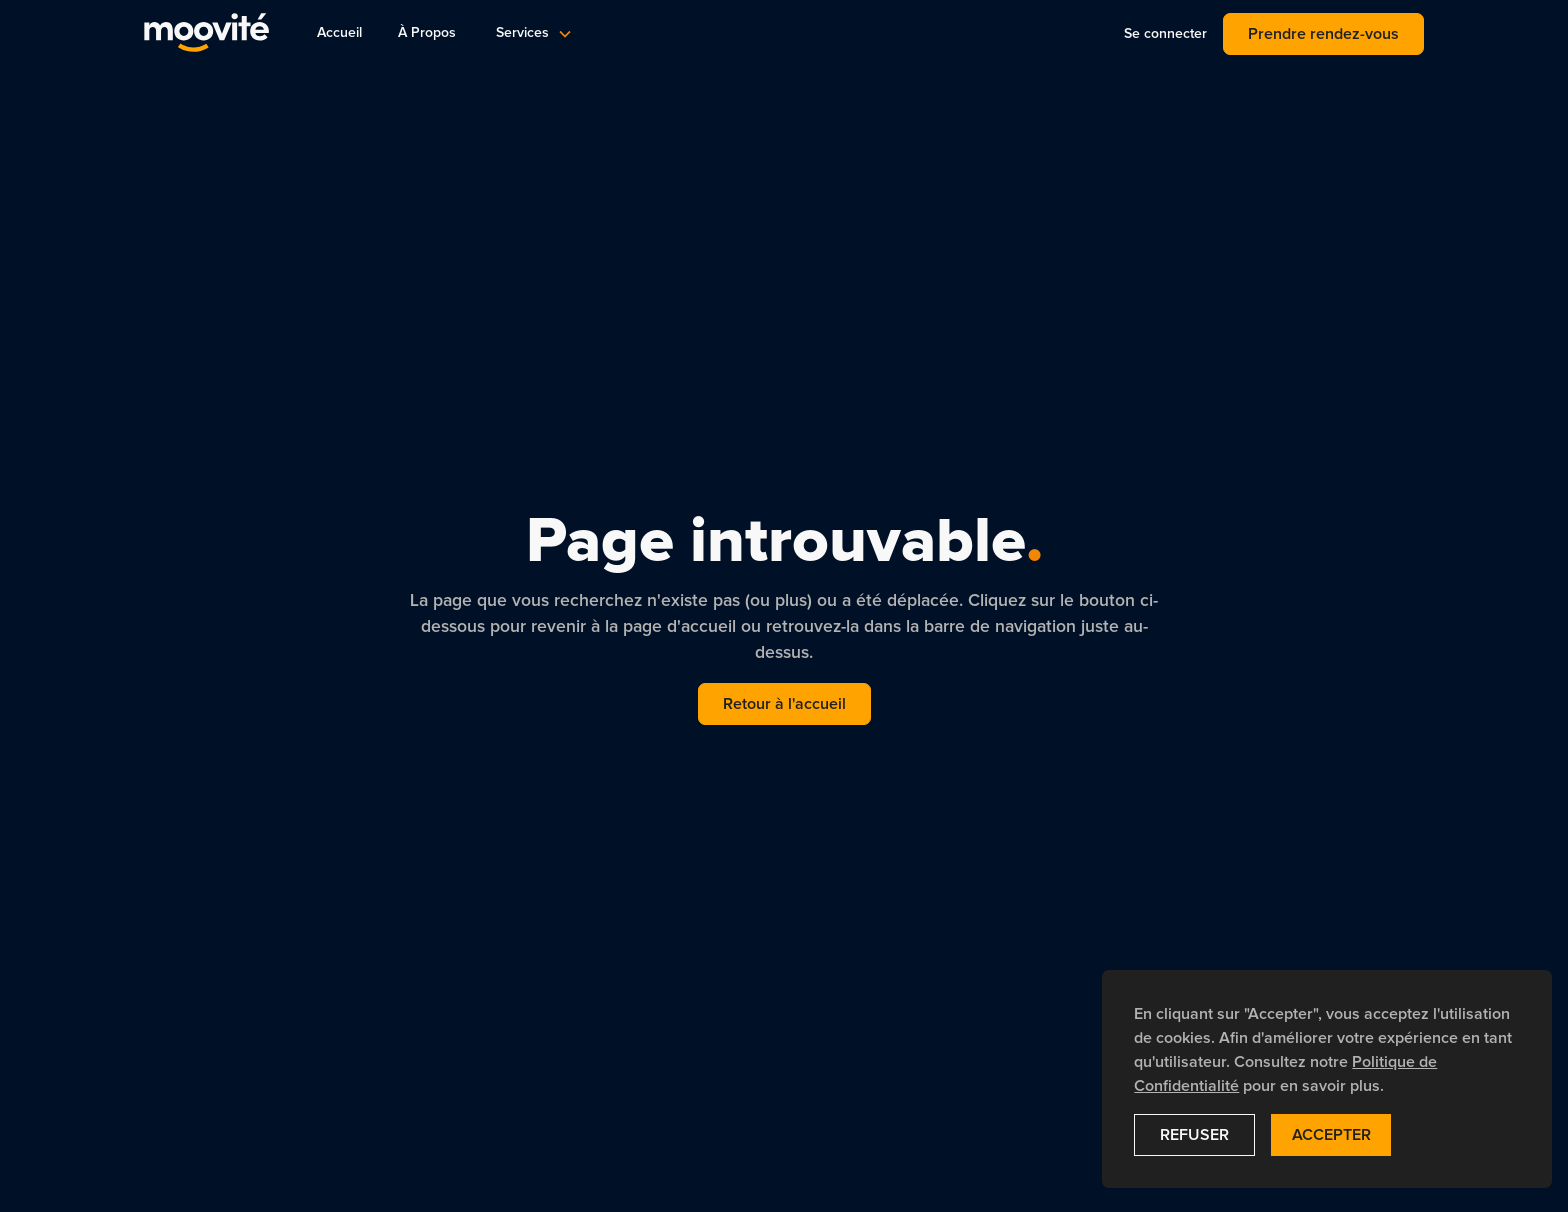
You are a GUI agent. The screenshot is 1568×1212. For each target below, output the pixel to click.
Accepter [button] (1331, 1135)
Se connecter (1165, 34)
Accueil (339, 33)
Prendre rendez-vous (1323, 34)
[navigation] (206, 33)
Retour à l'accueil (784, 704)
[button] (532, 33)
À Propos (427, 33)
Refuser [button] (1194, 1135)
